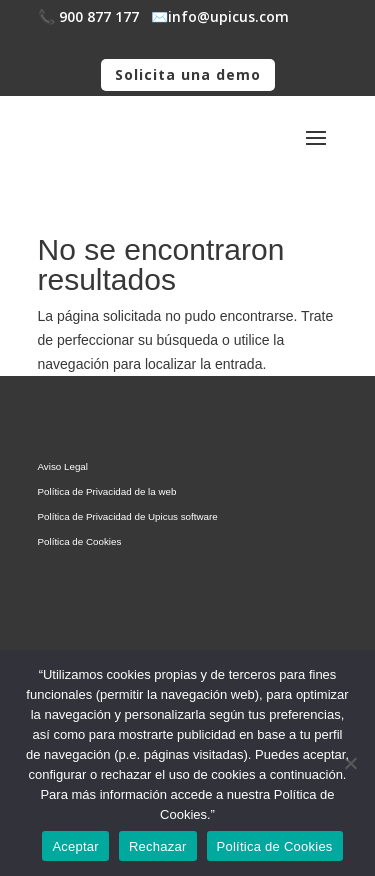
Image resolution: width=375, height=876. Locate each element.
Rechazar (158, 846)
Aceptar (75, 846)
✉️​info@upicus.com (220, 16)
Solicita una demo (188, 74)
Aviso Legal (63, 466)
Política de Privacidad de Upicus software (128, 516)
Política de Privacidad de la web (107, 491)
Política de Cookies (80, 541)
